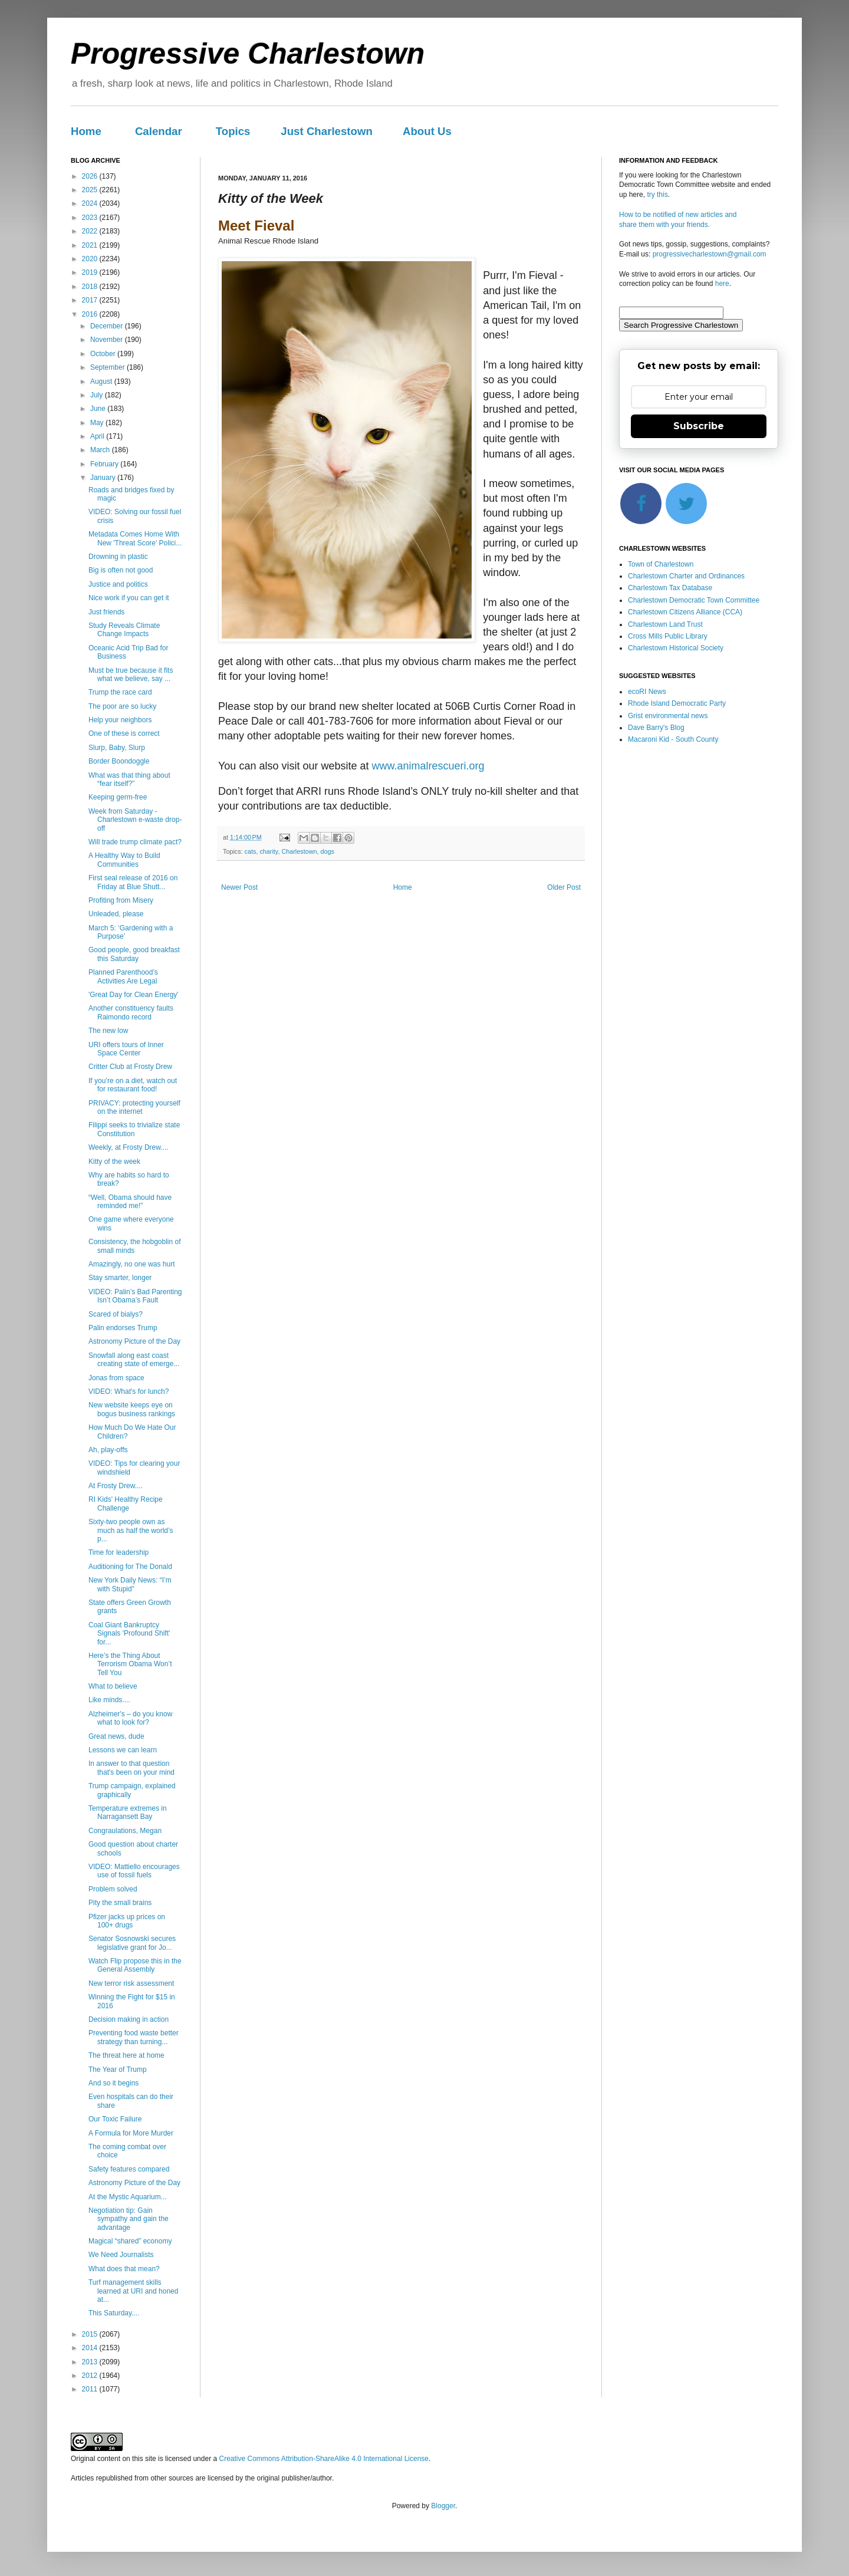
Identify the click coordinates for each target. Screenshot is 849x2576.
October (103, 354)
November (107, 339)
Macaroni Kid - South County (673, 739)
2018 (91, 286)
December (107, 326)
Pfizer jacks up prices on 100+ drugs (126, 1921)
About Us (427, 131)
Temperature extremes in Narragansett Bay (127, 1812)
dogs (327, 851)
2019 (91, 272)
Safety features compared (128, 2169)
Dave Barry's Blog (656, 727)
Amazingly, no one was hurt (131, 1264)
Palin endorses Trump (122, 1328)
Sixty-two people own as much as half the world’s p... (130, 1530)
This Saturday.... (113, 2313)
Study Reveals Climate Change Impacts (124, 629)
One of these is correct (124, 733)
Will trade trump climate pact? (135, 842)
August (102, 381)
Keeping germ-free (117, 797)
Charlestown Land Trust (665, 624)
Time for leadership (118, 1552)
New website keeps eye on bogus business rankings (131, 1409)
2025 (91, 190)
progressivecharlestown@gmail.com (709, 254)
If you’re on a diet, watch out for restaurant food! (132, 1085)
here (722, 283)
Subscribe (698, 426)
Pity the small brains (120, 1903)
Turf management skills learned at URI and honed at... (133, 2291)
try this (657, 194)
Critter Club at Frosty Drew (130, 1066)
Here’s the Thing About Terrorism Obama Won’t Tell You (130, 1664)
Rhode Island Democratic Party (677, 703)
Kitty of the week (114, 1161)
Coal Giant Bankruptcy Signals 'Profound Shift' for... (129, 1633)
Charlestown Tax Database (670, 588)
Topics (233, 131)
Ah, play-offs (107, 1450)
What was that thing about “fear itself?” (129, 779)
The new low (108, 1031)
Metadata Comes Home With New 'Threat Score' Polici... (135, 538)
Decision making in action (128, 2019)
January (103, 477)
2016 (91, 314)
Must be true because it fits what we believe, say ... (130, 674)
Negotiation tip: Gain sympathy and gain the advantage (128, 2219)
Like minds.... (109, 1700)
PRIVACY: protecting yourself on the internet (134, 1107)
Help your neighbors (120, 720)
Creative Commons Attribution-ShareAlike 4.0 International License (324, 2459)
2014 (91, 2348)
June (98, 408)
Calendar (158, 131)
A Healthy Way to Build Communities (124, 859)
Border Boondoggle (118, 761)
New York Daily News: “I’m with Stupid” (130, 1584)
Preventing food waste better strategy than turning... (133, 2037)
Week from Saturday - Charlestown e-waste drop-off (135, 820)
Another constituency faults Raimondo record (130, 1012)
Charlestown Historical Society (675, 648)
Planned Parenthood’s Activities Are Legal (123, 976)
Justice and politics (118, 584)
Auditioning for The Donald (130, 1566)
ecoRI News (647, 691)
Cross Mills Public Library (668, 636)
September (108, 367)
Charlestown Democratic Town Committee (693, 600)
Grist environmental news (668, 716)
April (98, 436)
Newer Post (239, 887)
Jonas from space (116, 1378)
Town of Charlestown (660, 564)
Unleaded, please (115, 914)
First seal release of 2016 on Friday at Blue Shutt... (132, 882)
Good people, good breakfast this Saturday (134, 954)
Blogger (443, 2506)
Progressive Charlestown (247, 53)
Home (86, 131)
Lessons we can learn (122, 1750)
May (98, 423)
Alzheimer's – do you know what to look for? (130, 1718)
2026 (91, 176)
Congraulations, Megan (125, 1831)
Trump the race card (120, 692)
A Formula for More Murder (130, 2133)
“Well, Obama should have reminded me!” (130, 1201)
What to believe (112, 1686)
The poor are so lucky (122, 706)
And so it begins (113, 2083)
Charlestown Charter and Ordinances (686, 576)
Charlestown (299, 851)
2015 (91, 2334)
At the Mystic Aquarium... (127, 2197)
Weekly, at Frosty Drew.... (128, 1147)
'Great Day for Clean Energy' (133, 995)
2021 (91, 245)
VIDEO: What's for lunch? (128, 1391)
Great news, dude (116, 1736)
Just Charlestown (327, 131)
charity (268, 851)
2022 (91, 231)
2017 (91, 300)
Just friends (106, 612)
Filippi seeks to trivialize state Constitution (134, 1129)
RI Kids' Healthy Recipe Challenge (125, 1503)
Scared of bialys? (115, 1314)
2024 (91, 203)
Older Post (564, 887)
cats (250, 851)
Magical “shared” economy (130, 2241)
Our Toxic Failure (115, 2119)
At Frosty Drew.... (115, 1486)
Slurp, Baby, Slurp (116, 747)
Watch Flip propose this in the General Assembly (135, 1965)
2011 (91, 2389)
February (105, 464)
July (97, 395)
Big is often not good (120, 570)
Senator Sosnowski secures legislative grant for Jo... (132, 1943)
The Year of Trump (117, 2069)
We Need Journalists (121, 2255)
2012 (91, 2375)
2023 (91, 217)
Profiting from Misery (120, 900)
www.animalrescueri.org (427, 766)
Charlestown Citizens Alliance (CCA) (685, 612)
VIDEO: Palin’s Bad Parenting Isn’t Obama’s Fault (135, 1296)
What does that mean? (124, 2269)
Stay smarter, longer (120, 1278)
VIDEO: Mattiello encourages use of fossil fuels (134, 1871)
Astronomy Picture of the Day (134, 1341)
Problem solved (112, 1889)
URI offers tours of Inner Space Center (126, 1049)
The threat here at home (126, 2055)
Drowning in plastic (118, 556)
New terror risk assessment (131, 1983)
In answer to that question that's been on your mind (131, 1767)
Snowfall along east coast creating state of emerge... (133, 1359)
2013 (91, 2362)
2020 (91, 259)
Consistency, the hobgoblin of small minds (134, 1246)
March (101, 450)
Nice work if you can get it (128, 598)
